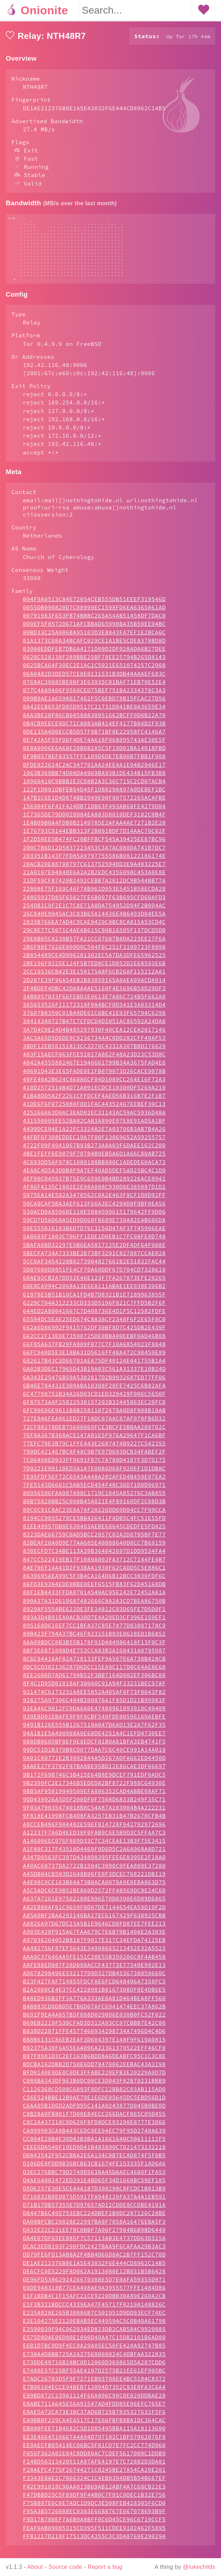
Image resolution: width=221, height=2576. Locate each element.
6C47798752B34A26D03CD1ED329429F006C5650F (94, 1400)
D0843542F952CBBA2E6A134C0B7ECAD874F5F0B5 (94, 2162)
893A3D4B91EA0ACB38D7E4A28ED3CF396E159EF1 (94, 1624)
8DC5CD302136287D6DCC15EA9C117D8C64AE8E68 (94, 1673)
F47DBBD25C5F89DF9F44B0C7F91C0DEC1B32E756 (94, 2501)
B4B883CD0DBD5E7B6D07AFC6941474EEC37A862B (94, 2013)
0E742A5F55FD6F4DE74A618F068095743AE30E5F (94, 746)
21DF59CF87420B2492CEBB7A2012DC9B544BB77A (94, 887)
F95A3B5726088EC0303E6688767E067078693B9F (94, 2518)
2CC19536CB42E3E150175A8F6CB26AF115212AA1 (94, 978)
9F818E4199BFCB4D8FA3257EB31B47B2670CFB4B (94, 1822)
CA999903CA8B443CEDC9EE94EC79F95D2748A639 (94, 2137)
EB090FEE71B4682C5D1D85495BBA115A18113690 (94, 2435)
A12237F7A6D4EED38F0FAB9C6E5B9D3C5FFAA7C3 (94, 1839)
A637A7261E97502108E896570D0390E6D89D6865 (94, 1905)
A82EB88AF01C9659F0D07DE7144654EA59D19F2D (94, 1914)
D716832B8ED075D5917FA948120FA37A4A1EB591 (94, 2203)
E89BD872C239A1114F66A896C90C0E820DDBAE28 (94, 2402)
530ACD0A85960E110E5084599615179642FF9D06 (94, 1218)
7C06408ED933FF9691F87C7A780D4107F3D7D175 (94, 1466)
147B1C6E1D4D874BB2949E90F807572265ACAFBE (94, 804)
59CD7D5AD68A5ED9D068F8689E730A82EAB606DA (94, 1227)
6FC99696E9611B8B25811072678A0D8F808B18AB (94, 1417)
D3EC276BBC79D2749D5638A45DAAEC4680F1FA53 (94, 2179)
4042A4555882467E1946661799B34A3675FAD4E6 (94, 1069)
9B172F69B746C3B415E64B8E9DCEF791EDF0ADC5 (94, 1781)
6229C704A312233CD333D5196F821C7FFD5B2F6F (94, 1309)
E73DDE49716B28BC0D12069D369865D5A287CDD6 (94, 2369)
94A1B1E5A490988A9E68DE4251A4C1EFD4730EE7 (94, 1740)
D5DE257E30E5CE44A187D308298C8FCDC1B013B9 (94, 2195)
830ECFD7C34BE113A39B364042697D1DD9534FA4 (94, 1557)
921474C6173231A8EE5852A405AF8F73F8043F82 (94, 1698)
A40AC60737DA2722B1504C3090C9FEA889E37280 (94, 1872)
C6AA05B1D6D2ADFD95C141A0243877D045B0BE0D (94, 2112)
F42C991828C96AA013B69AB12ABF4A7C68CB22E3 (94, 2493)
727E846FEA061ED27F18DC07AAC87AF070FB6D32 (94, 1425)
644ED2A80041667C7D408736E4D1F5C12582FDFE (94, 1318)
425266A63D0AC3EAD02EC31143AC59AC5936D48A (94, 1119)
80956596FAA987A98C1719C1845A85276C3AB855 (94, 1500)
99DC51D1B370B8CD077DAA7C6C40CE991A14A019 (94, 1756)
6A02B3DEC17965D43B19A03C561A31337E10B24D (94, 1375)
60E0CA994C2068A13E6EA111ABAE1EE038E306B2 (94, 1293)
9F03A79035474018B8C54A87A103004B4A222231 (94, 1814)
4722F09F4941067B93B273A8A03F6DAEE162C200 (94, 1152)
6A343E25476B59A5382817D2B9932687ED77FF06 (94, 1384)
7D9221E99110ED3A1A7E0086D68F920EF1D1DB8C (94, 1475)
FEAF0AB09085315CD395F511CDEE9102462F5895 (94, 2535)
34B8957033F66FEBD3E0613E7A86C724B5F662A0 (94, 1003)
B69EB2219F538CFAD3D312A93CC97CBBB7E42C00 (94, 2029)
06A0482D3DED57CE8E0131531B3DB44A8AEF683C (94, 680)
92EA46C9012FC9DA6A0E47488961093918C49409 (94, 1715)
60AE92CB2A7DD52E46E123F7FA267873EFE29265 (94, 1284)
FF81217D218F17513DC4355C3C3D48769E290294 (94, 2543)
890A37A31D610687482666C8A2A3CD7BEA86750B (94, 1607)
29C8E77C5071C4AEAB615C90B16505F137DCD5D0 (94, 937)
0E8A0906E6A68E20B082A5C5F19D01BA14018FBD (94, 755)
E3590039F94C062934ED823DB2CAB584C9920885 (94, 2336)
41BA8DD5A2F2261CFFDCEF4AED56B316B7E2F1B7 (94, 1102)
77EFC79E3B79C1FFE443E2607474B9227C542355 (94, 1450)
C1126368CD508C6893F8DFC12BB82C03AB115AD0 (94, 2096)
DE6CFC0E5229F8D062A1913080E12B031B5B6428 (94, 2278)
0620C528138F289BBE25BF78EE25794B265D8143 (94, 664)
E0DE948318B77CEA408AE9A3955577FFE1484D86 (94, 2294)
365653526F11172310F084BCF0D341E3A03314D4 (94, 1011)
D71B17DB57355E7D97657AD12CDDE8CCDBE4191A (94, 2211)
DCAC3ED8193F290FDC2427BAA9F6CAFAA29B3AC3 (94, 2253)
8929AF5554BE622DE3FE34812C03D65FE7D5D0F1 (94, 1616)
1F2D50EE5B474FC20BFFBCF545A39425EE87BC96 (94, 846)
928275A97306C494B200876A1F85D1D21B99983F (94, 1707)
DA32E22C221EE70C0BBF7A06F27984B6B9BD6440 (94, 2236)
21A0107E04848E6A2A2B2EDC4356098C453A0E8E (94, 879)
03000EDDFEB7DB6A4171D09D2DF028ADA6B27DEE (94, 655)
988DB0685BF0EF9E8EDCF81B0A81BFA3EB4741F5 (94, 1748)
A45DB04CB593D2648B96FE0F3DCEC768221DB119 (94, 1881)
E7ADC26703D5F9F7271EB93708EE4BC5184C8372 (94, 2385)
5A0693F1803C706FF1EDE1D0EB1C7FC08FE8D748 (94, 1243)
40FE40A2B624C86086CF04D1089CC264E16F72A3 (94, 1086)
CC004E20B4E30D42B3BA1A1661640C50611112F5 (94, 2145)
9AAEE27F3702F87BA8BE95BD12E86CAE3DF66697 (94, 1773)
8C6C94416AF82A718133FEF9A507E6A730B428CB (94, 1665)
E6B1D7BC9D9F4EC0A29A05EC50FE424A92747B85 (94, 2352)
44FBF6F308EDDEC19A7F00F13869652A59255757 (94, 1144)
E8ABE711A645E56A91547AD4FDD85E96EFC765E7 (94, 2410)
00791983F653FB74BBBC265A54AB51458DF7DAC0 (94, 622)
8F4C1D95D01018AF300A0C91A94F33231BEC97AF (94, 1690)
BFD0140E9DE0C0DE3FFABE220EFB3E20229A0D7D (94, 2079)
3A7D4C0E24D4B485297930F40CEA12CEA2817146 (94, 1036)
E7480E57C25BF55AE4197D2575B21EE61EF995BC (94, 2377)
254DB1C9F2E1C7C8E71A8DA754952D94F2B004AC (94, 912)
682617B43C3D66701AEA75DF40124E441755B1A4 (94, 1367)
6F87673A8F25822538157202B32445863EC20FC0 (94, 1409)
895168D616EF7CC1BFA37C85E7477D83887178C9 (94, 1632)
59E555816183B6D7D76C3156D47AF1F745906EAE (94, 1235)
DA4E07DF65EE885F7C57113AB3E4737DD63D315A (94, 2245)
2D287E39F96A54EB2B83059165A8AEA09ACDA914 (94, 987)
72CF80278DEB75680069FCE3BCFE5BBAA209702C (94, 1434)
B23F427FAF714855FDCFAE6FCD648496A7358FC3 (94, 1988)
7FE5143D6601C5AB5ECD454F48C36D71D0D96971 (94, 1491)
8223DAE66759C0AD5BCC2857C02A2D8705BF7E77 (94, 1541)
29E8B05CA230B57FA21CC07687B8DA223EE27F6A (94, 945)
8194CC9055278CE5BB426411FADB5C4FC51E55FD (94, 1525)
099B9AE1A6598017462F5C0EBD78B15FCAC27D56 (94, 705)
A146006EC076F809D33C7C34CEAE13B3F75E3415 (94, 1847)
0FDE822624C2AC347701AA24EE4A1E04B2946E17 (94, 771)
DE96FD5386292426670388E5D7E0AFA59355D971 (94, 2286)
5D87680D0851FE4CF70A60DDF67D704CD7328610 (94, 1276)
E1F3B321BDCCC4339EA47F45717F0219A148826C (94, 2311)
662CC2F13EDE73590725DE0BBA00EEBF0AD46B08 (94, 1343)
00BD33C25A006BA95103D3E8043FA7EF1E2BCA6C (94, 639)
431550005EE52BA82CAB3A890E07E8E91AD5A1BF (94, 1127)
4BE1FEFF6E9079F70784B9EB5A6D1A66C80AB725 (94, 1160)
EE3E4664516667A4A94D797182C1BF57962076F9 (94, 2443)
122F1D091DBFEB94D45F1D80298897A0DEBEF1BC (94, 796)
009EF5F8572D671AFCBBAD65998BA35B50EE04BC (94, 630)
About (35, 2567)
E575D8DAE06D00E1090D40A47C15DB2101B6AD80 (94, 2344)
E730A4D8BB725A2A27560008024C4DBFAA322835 (94, 2361)
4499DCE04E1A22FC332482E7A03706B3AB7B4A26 (94, 1135)
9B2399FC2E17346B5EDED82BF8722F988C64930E (94, 1789)
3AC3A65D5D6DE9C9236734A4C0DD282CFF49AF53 (94, 1044)
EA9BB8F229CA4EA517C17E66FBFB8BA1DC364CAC (94, 2427)
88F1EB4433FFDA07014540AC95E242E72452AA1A (94, 1599)
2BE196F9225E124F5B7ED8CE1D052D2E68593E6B (94, 970)
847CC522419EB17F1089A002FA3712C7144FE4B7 (94, 1566)
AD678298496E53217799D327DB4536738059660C (94, 1980)
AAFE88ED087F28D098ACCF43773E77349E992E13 (94, 1972)
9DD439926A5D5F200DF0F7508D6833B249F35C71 (94, 1806)
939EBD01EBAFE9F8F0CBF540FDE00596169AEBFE (94, 1723)
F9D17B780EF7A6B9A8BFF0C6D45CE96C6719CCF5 (94, 2526)
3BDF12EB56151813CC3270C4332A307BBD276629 (94, 1053)
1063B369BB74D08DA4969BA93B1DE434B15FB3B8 (94, 780)
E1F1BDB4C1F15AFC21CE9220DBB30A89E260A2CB (94, 2302)
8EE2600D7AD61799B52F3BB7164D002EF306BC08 (94, 1682)
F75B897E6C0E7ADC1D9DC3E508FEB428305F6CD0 (94, 2510)
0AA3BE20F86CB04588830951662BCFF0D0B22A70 (94, 722)
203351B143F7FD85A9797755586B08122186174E (94, 862)
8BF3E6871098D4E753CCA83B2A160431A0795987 (94, 1657)
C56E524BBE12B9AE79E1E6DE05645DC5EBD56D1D (94, 2104)
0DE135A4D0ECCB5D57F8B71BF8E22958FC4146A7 (94, 738)
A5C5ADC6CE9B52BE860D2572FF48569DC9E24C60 (94, 1897)
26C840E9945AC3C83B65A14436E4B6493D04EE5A (94, 920)
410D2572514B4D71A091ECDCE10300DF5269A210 (94, 1094)
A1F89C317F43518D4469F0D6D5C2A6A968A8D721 (94, 1856)
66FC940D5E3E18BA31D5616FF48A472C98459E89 (94, 1359)
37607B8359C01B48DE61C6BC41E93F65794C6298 (94, 1019)
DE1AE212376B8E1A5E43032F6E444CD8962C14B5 (94, 2270)
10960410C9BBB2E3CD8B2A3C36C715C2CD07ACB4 (94, 788)
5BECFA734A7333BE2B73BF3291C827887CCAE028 (94, 1260)
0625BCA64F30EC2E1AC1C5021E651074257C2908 (94, 672)
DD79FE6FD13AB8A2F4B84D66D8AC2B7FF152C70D (94, 2261)
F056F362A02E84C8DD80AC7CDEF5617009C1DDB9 (94, 2460)
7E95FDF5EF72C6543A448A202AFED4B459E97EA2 (94, 1483)
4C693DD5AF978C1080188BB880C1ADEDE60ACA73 (94, 1169)
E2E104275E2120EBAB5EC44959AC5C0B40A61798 (94, 2327)
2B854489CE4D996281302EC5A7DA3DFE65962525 (94, 962)
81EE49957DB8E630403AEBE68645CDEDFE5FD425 (94, 1533)
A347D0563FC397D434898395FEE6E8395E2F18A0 (94, 1864)
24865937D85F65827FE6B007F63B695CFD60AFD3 (94, 904)
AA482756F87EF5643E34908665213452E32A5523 (94, 1955)
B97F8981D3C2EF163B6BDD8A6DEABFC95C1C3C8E (94, 2063)
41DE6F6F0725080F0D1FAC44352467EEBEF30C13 (94, 1111)
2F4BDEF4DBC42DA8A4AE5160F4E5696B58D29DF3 (94, 995)
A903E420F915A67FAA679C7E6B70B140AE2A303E (94, 1938)
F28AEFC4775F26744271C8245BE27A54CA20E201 (94, 2476)
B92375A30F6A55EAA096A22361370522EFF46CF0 (94, 2054)
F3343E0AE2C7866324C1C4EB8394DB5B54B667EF (94, 2485)
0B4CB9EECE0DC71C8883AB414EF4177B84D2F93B (94, 730)
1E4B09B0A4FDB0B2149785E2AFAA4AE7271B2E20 (94, 829)
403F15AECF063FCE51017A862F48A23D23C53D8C (94, 1061)
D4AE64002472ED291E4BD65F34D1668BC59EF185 (94, 2187)
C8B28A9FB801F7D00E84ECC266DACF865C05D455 (94, 2120)
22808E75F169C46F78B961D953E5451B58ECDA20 (94, 895)
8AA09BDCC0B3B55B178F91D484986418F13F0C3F (94, 1649)
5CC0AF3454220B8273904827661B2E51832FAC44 (94, 1268)
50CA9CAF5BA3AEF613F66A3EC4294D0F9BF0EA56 (94, 1210)
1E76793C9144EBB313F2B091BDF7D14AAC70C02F (94, 837)
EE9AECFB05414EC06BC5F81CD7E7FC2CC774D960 (94, 2452)
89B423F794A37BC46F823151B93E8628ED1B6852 (94, 1640)
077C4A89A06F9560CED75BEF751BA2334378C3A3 (94, 697)
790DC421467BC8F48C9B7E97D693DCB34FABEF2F (94, 1458)
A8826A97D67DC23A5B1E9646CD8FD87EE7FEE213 (94, 1930)
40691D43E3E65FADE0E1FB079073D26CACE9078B (94, 1078)
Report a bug (105, 2567)
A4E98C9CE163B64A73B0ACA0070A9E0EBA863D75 (94, 1889)
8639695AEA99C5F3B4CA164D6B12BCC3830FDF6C (94, 1582)
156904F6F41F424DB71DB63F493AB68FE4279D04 (94, 813)
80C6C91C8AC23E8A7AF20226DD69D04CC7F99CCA (94, 1516)
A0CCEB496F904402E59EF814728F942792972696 (94, 1831)
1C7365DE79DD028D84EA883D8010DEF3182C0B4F (94, 821)
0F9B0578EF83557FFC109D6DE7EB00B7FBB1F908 (94, 763)
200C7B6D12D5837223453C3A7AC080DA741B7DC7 (94, 854)
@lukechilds (199, 2567)
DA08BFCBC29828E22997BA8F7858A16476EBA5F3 (94, 2228)
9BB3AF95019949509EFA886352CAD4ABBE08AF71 (94, 1798)
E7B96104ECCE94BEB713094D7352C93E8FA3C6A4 (94, 2394)
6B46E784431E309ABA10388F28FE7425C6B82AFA (94, 1392)
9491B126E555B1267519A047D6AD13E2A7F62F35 (94, 1731)
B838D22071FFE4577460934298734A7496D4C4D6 (94, 2038)
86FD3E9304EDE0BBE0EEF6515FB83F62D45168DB (94, 1591)
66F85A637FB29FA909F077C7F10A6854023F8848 (94, 1351)
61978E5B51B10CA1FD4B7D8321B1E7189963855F (94, 1301)
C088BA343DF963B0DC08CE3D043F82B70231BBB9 (94, 2087)
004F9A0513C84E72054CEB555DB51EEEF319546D (94, 606)
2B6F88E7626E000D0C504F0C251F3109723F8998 (94, 953)
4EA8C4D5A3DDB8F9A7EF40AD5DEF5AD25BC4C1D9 (94, 1177)
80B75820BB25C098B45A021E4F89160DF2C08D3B (94, 1508)
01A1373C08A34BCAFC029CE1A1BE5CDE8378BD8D (94, 647)
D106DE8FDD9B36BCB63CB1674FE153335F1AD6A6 (94, 2170)
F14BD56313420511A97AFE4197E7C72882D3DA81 (94, 2468)
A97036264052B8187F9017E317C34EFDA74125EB (94, 1947)
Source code (65, 2567)
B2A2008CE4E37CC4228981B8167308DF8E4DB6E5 (94, 1996)
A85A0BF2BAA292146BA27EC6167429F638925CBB (94, 1922)
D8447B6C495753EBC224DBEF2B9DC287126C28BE (94, 2220)
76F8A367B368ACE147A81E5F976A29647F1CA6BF (94, 1442)
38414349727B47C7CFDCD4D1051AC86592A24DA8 (94, 1028)
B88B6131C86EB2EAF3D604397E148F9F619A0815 (94, 2046)
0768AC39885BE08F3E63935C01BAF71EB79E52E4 (94, 689)
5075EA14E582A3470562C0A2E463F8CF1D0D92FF (94, 1202)
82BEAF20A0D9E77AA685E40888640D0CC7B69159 (94, 1549)
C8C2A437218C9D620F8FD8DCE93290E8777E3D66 (94, 2129)
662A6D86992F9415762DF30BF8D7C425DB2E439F (94, 1334)
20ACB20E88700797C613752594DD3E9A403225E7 (94, 871)
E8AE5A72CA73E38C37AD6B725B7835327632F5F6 (94, 2418)
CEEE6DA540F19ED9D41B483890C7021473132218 (94, 2154)
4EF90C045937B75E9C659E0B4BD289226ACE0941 (94, 1185)
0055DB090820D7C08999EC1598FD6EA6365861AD (94, 614)
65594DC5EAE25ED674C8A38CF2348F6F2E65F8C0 (94, 1326)
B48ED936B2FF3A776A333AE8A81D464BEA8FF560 (94, 2005)
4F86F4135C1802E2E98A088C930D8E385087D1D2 (94, 1193)
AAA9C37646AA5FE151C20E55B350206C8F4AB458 (94, 1963)
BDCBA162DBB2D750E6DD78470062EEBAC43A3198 (94, 2071)
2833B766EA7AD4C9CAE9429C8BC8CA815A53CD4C (94, 928)
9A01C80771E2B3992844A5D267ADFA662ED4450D (94, 1765)
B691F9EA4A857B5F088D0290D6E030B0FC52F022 (94, 2021)
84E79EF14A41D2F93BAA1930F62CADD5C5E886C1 (94, 1574)
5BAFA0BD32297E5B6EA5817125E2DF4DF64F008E (94, 1252)
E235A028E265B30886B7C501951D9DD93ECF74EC (94, 2319)
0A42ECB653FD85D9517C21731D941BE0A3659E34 (94, 713)
